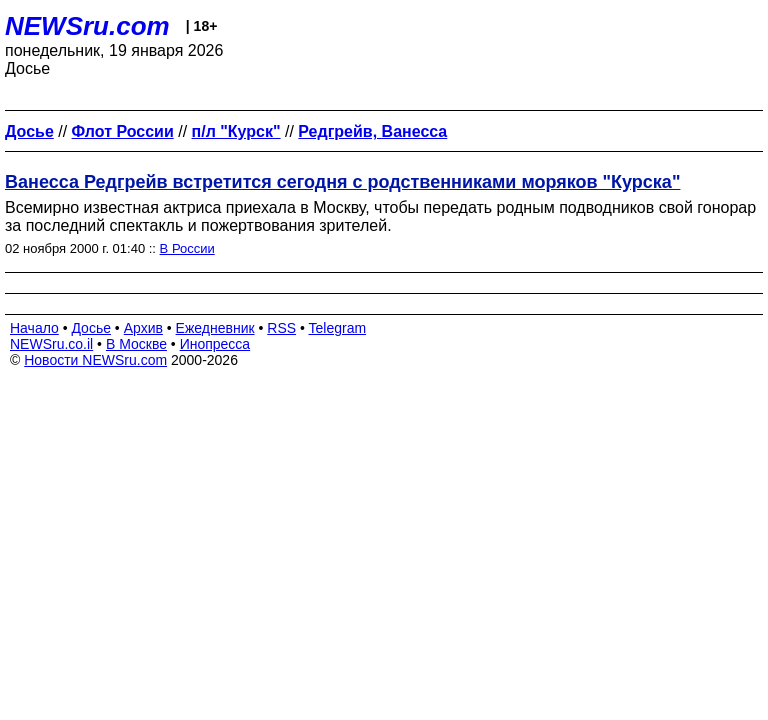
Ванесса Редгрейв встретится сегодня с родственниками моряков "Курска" (342, 182)
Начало (34, 328)
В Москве (136, 344)
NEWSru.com (87, 26)
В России (187, 248)
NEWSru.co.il (51, 344)
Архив (143, 328)
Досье (91, 328)
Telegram (338, 328)
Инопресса (215, 344)
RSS (281, 328)
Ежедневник (215, 328)
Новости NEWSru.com (95, 360)
